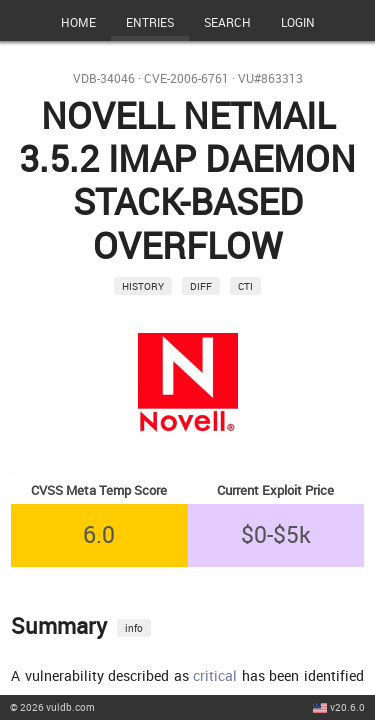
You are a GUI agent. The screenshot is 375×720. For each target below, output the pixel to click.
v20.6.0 (347, 707)
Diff (201, 286)
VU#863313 (270, 78)
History (143, 286)
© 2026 (52, 707)
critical (215, 675)
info (134, 628)
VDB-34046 (104, 78)
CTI (245, 286)
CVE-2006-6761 (186, 78)
